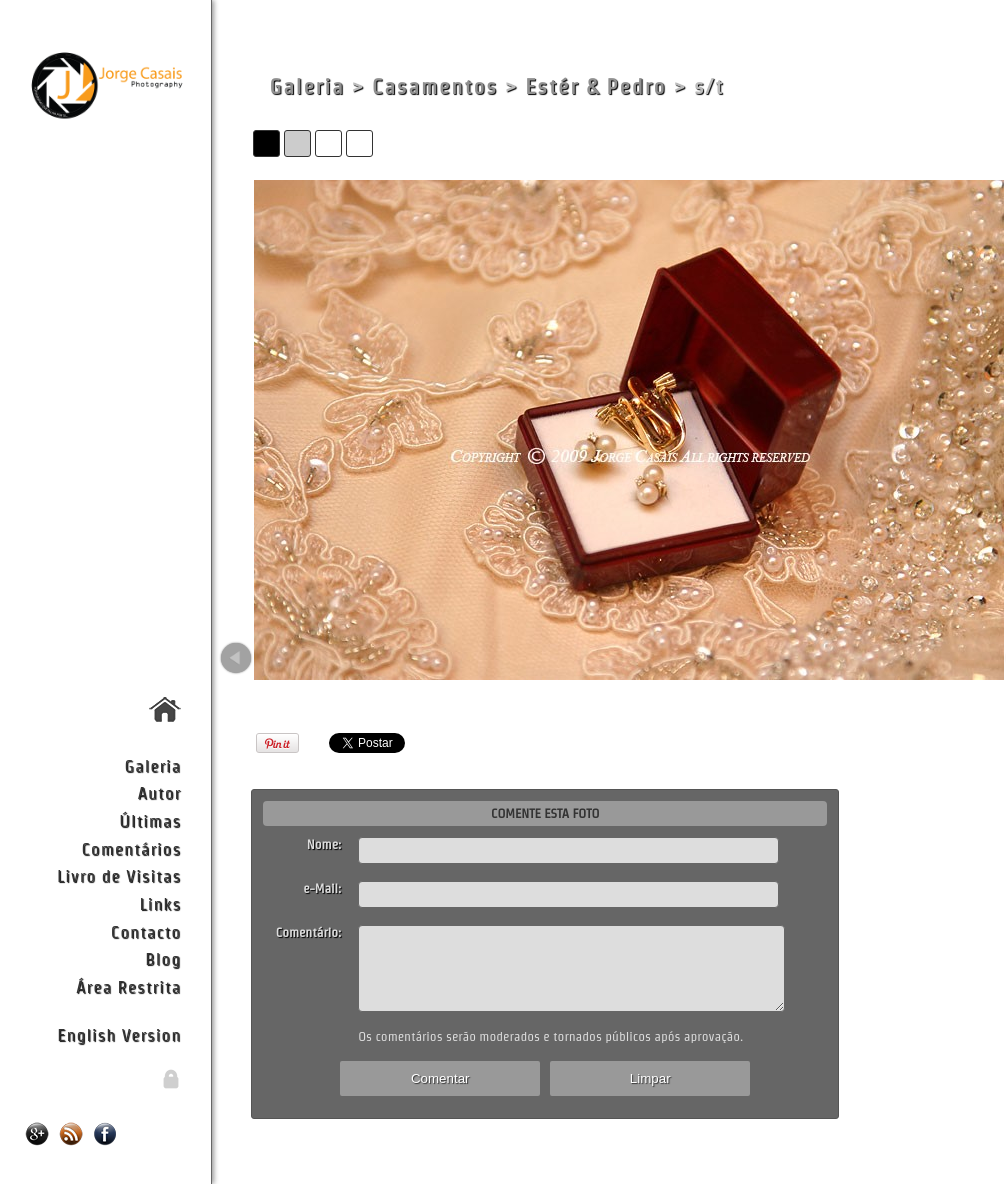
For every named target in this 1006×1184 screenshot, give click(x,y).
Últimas (150, 820)
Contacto (146, 931)
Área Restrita (128, 986)
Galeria (152, 765)
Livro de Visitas (119, 875)
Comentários (132, 848)
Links (161, 903)
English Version (119, 1034)
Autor (159, 792)
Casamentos (435, 86)
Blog (163, 958)
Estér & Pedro (595, 86)
